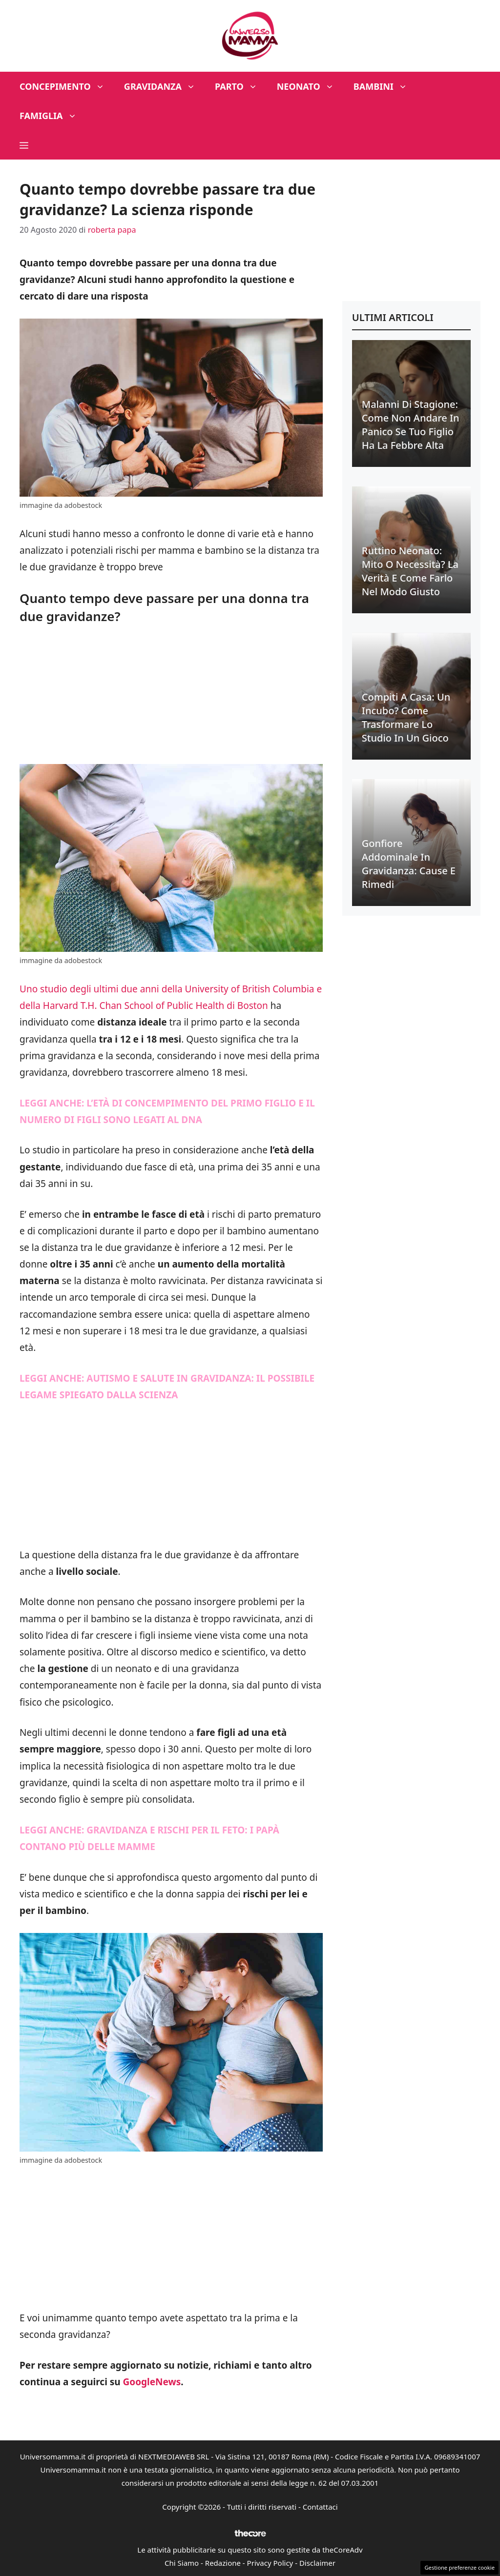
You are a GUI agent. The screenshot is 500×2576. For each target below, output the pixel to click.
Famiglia (53, 115)
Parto (241, 86)
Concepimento (67, 86)
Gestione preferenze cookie (459, 2567)
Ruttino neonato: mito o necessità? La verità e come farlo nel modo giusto (410, 571)
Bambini (385, 86)
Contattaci (320, 2507)
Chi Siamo (182, 2563)
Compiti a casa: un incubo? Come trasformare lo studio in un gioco (406, 717)
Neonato (310, 86)
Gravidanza (164, 86)
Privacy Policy (270, 2563)
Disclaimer (317, 2563)
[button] (24, 145)
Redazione (223, 2563)
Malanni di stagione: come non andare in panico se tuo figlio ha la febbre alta (410, 425)
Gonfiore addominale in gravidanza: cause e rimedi (409, 864)
